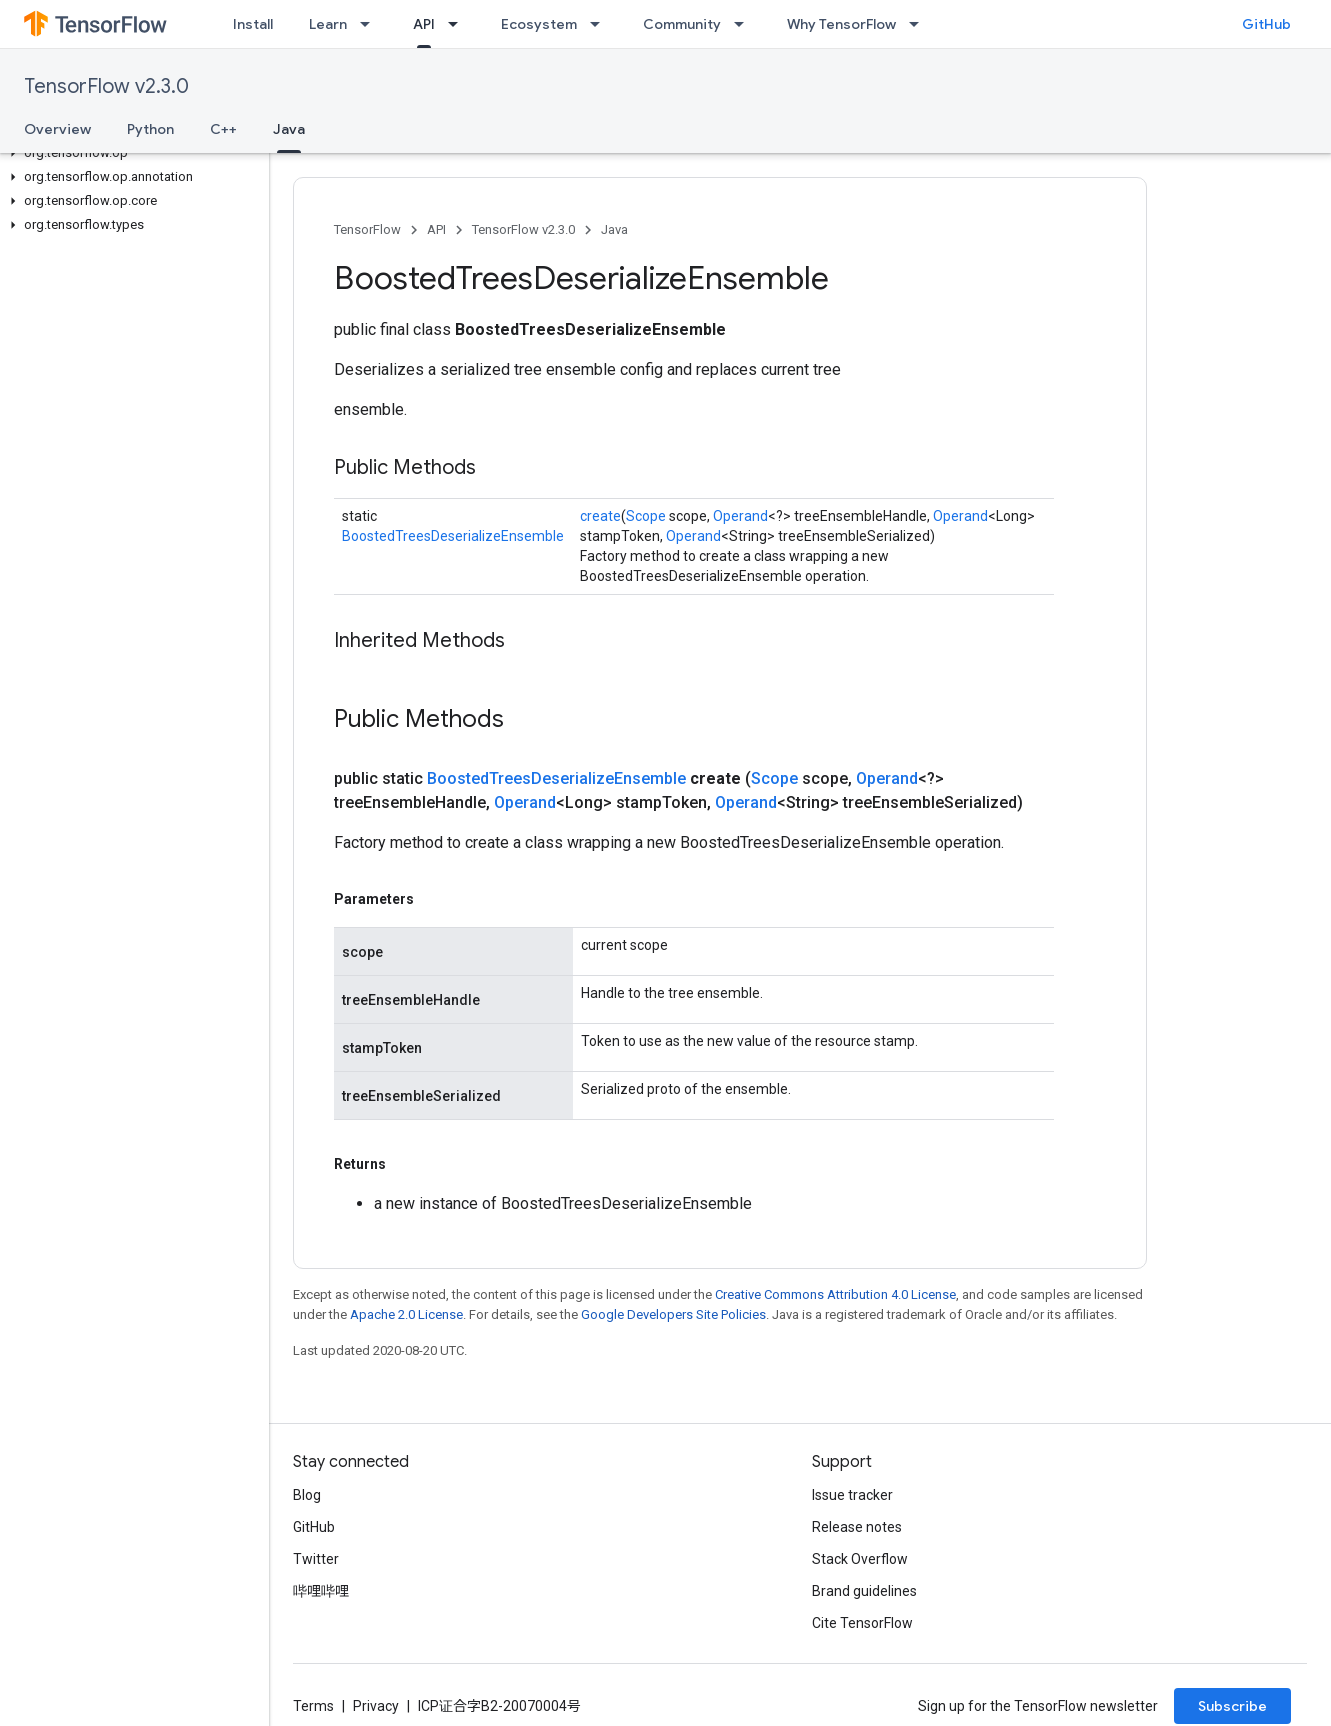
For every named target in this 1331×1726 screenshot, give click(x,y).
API (436, 229)
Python (150, 129)
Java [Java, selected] (289, 129)
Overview (57, 129)
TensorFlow (367, 229)
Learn (328, 24)
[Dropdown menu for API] (459, 24)
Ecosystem (539, 24)
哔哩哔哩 (321, 1591)
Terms (313, 1706)
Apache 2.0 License (406, 1314)
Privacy (376, 1706)
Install (253, 24)
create (600, 516)
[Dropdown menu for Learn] (371, 24)
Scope (646, 516)
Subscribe (1232, 1706)
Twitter (316, 1559)
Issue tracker (852, 1495)
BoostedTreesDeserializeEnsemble (453, 536)
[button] (130, 153)
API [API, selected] (424, 24)
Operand (740, 516)
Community (682, 24)
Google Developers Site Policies (673, 1314)
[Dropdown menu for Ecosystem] (601, 24)
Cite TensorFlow (862, 1623)
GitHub (1266, 24)
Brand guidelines (864, 1591)
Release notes (857, 1527)
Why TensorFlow (841, 24)
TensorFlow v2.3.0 (106, 86)
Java (614, 229)
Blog (307, 1495)
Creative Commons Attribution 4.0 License (835, 1294)
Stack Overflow (860, 1559)
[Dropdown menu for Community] (745, 24)
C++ (223, 129)
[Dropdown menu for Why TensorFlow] (920, 24)
